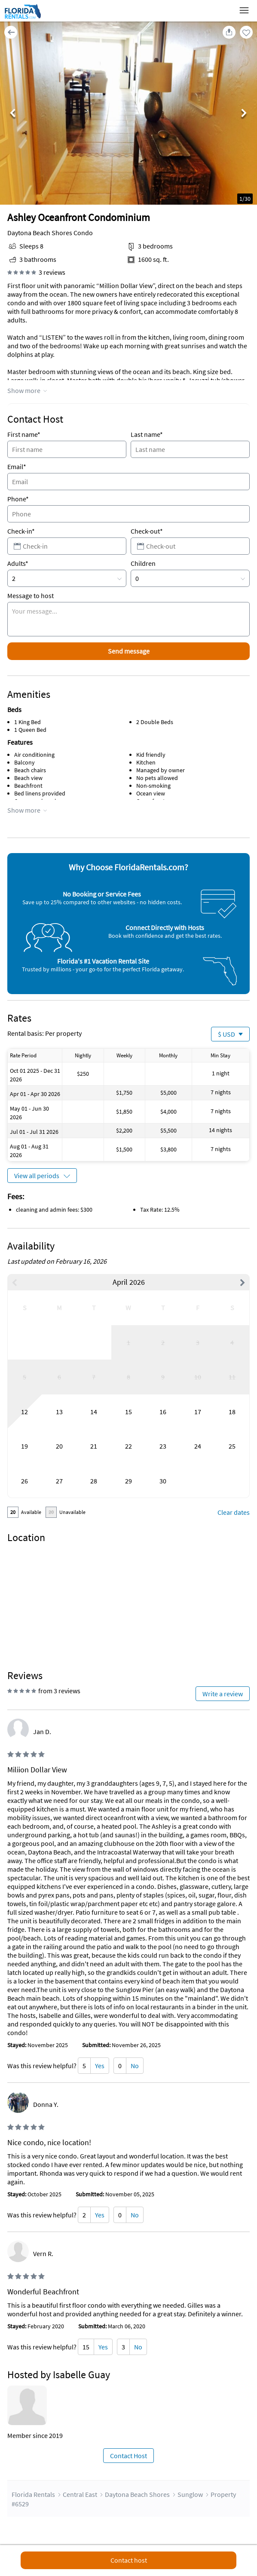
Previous (13, 114)
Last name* (147, 434)
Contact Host (128, 2455)
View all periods (36, 1175)
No (135, 2065)
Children (143, 563)
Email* (16, 466)
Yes (99, 2065)
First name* (23, 434)
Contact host (128, 2560)
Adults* (17, 563)
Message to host (30, 595)
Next (244, 114)
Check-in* (21, 531)
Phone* (18, 498)
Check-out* (147, 531)
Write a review (222, 1693)
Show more (23, 390)
